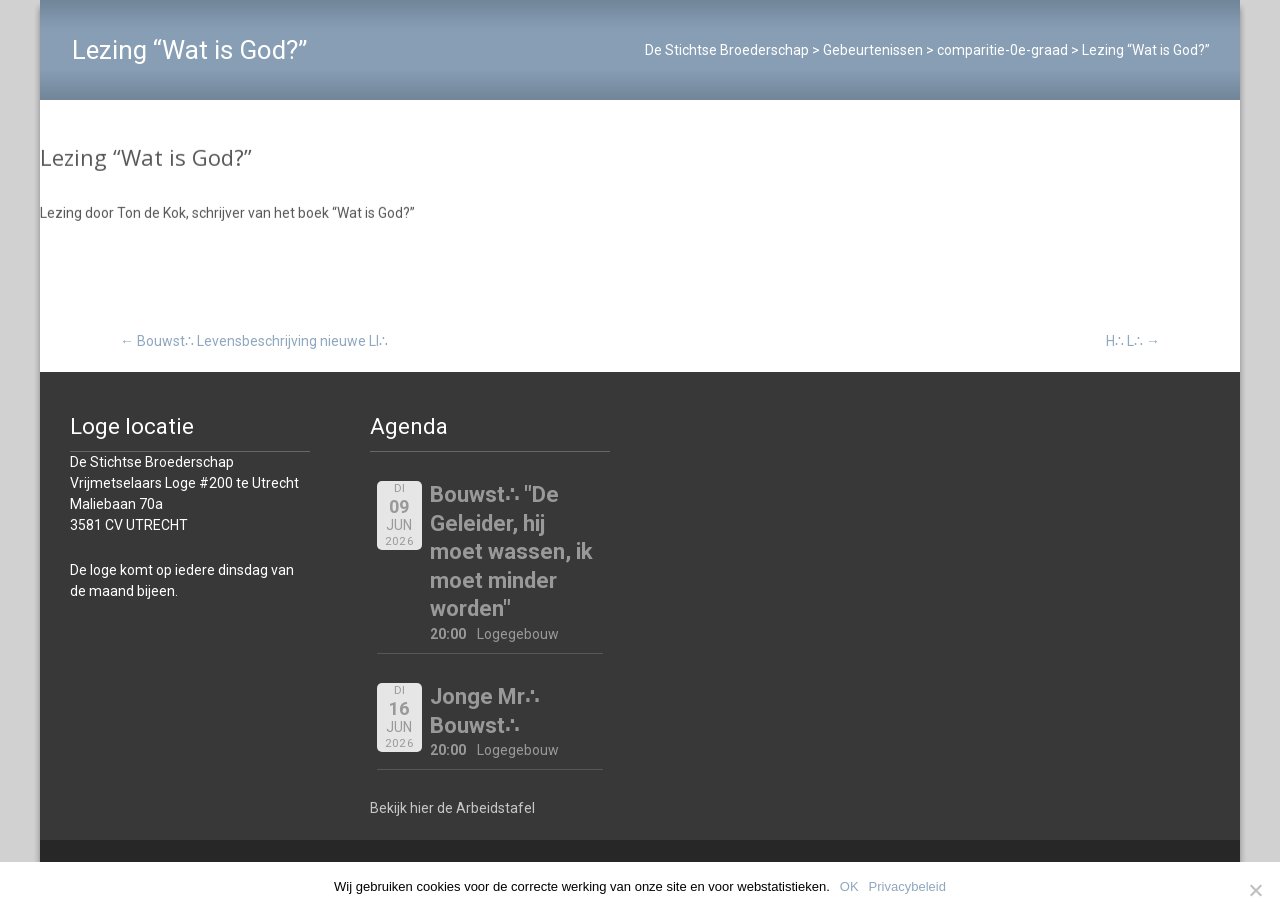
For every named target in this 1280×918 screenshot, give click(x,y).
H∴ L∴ (1133, 341)
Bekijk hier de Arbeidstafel (452, 808)
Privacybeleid (907, 886)
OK (849, 886)
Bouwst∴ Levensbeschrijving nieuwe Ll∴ (254, 341)
